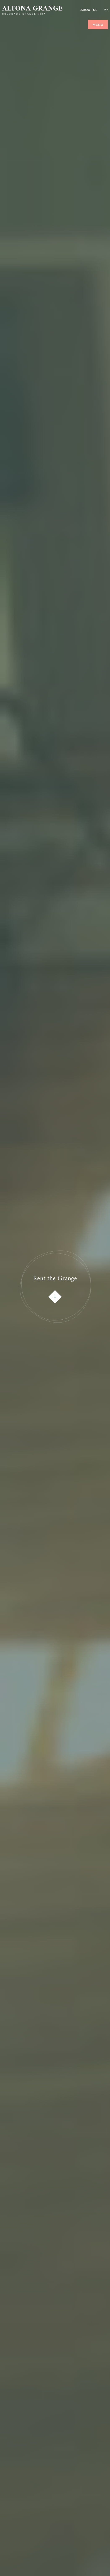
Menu (98, 25)
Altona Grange (32, 8)
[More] (104, 9)
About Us (88, 10)
